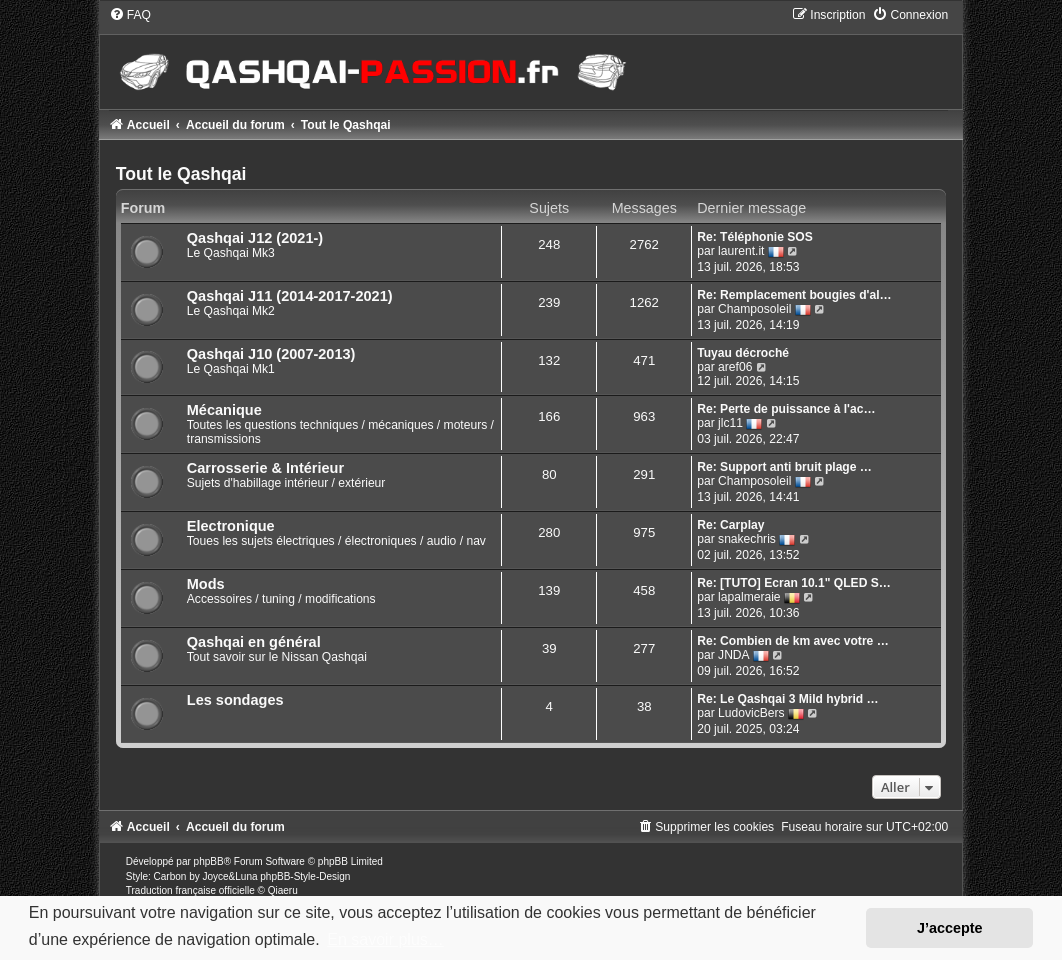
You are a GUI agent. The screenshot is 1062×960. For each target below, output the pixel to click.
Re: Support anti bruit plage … (784, 467)
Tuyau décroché (743, 353)
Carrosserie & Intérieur (265, 468)
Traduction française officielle (190, 890)
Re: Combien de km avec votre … (793, 641)
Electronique (231, 526)
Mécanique (224, 410)
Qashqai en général (254, 642)
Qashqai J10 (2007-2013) (271, 354)
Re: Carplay (730, 525)
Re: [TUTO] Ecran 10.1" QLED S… (794, 583)
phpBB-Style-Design (305, 876)
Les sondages (235, 700)
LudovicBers (751, 713)
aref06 (735, 367)
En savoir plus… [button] (385, 939)
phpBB (209, 861)
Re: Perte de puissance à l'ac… (786, 409)
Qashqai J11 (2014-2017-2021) (290, 296)
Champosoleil (754, 309)
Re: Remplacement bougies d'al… (794, 295)
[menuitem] (130, 15)
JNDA (734, 655)
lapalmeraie (749, 597)
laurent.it (741, 251)
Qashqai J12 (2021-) (255, 238)
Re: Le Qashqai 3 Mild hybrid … (787, 699)
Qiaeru (283, 890)
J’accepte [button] (950, 928)
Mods (206, 584)
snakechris (747, 539)
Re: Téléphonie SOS (755, 237)
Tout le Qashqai (181, 174)
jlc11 (730, 423)
